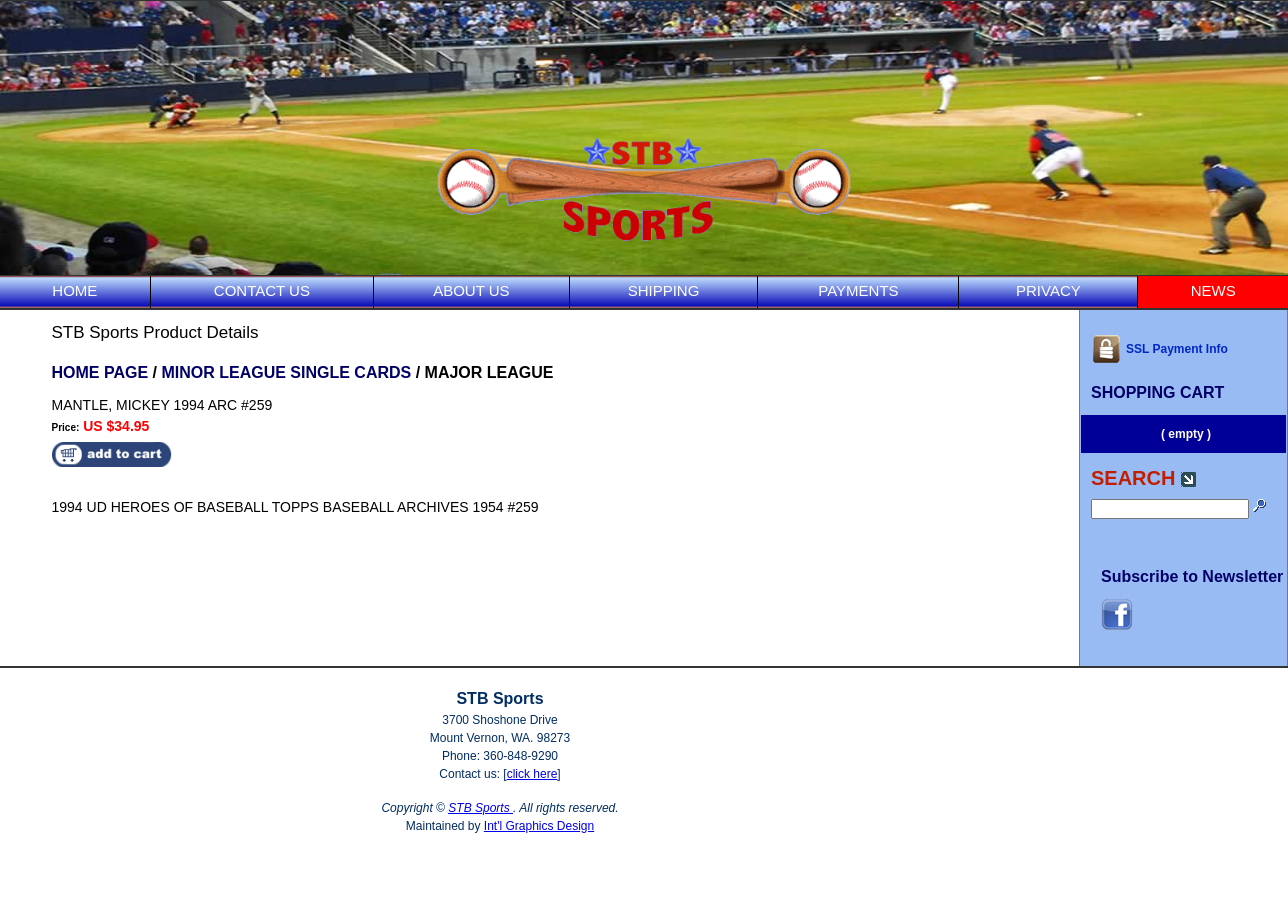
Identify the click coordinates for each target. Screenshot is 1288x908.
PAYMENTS (858, 290)
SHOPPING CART (1157, 392)
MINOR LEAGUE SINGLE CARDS (286, 372)
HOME (74, 290)
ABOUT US (471, 290)
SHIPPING (664, 290)
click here (532, 774)
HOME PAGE (100, 372)
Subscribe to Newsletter (1192, 576)
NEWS (1213, 290)
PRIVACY (1048, 290)
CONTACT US (262, 290)
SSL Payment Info (1159, 349)
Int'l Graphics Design (539, 826)
